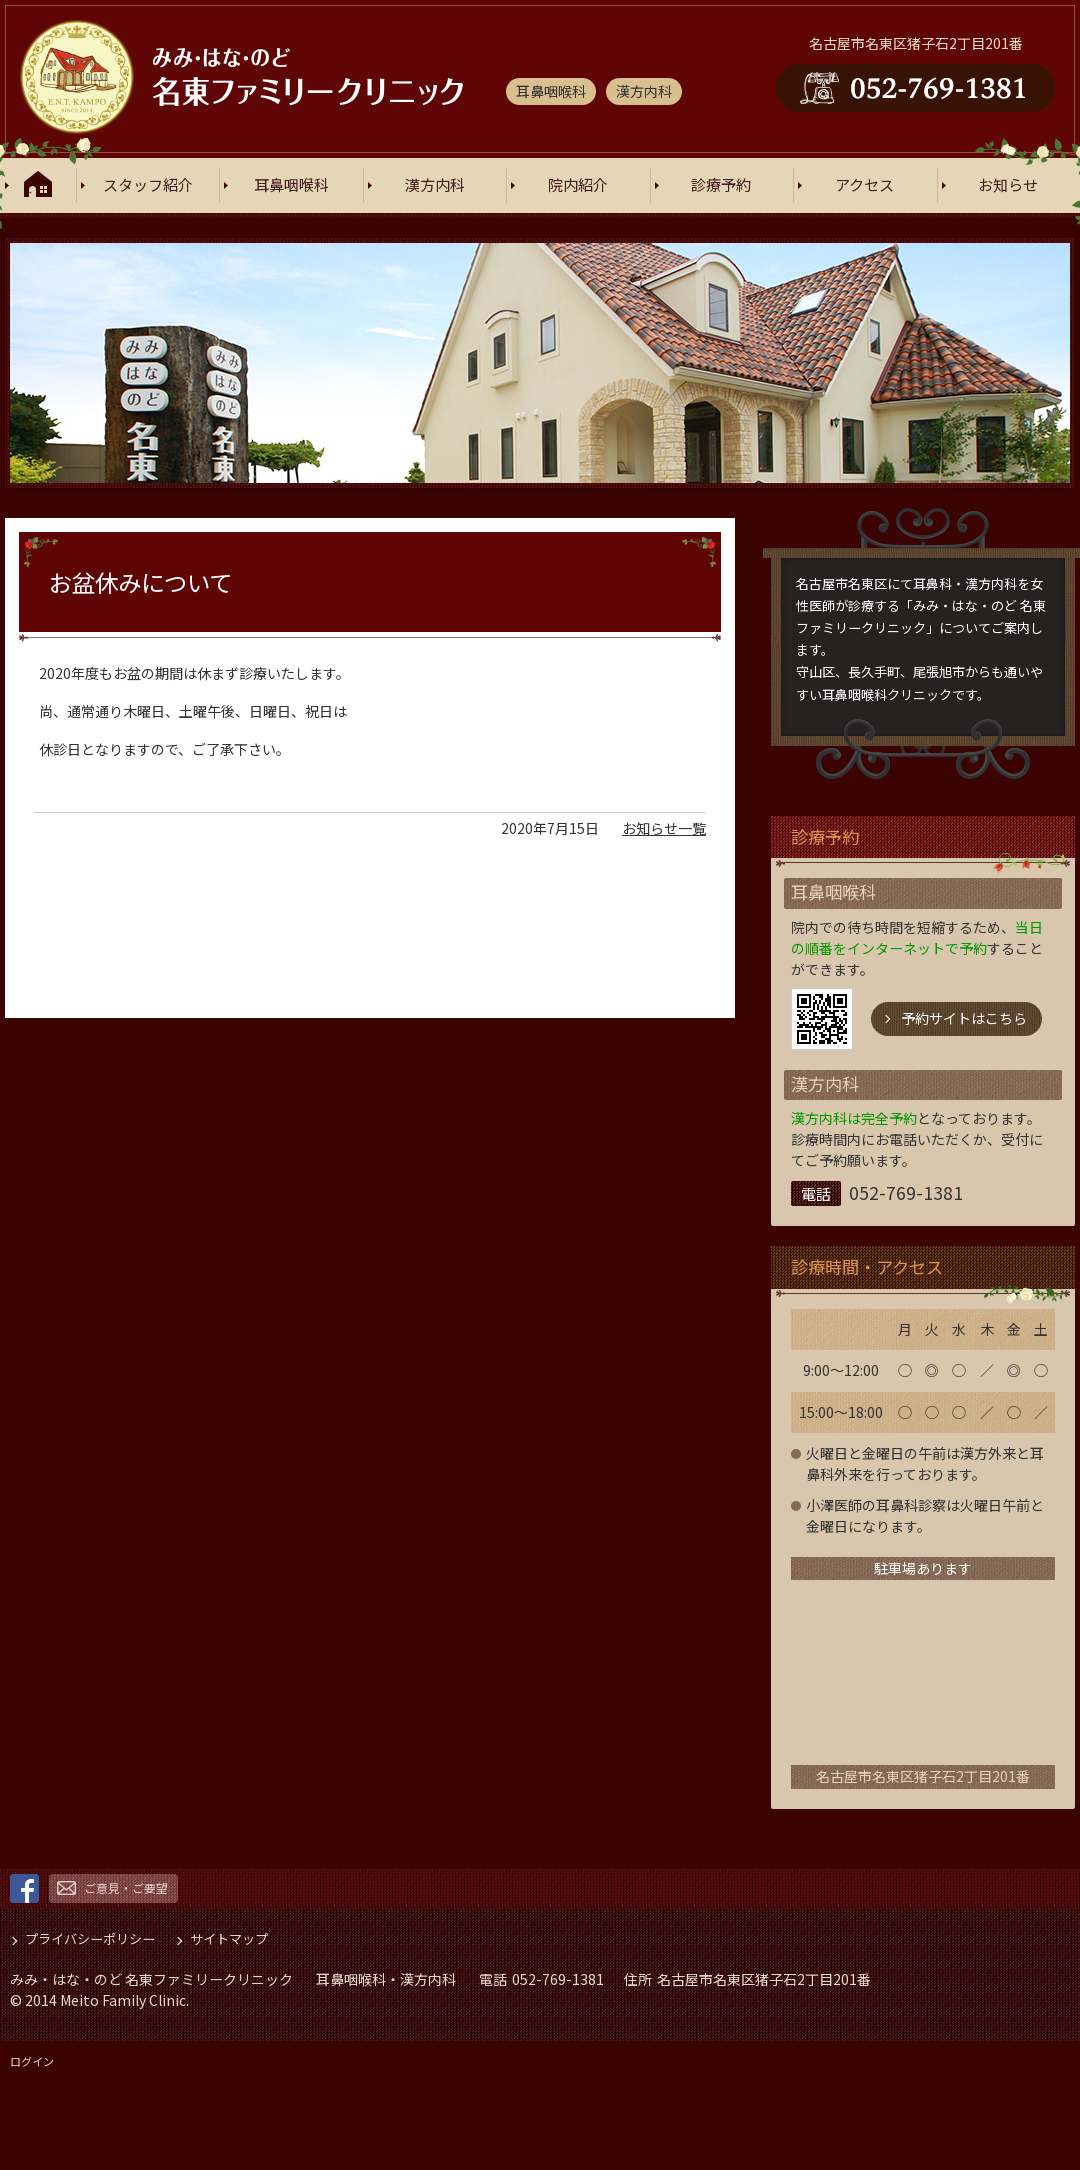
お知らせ (1008, 185)
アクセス (864, 185)
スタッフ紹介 (148, 185)
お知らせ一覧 (664, 828)
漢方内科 (435, 185)
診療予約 (721, 185)
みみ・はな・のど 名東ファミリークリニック (151, 1979)
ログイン (32, 2061)
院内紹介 (578, 185)
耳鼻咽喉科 (291, 185)
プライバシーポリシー (90, 1938)
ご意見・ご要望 (126, 1887)
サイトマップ (229, 1938)
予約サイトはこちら (964, 1018)
